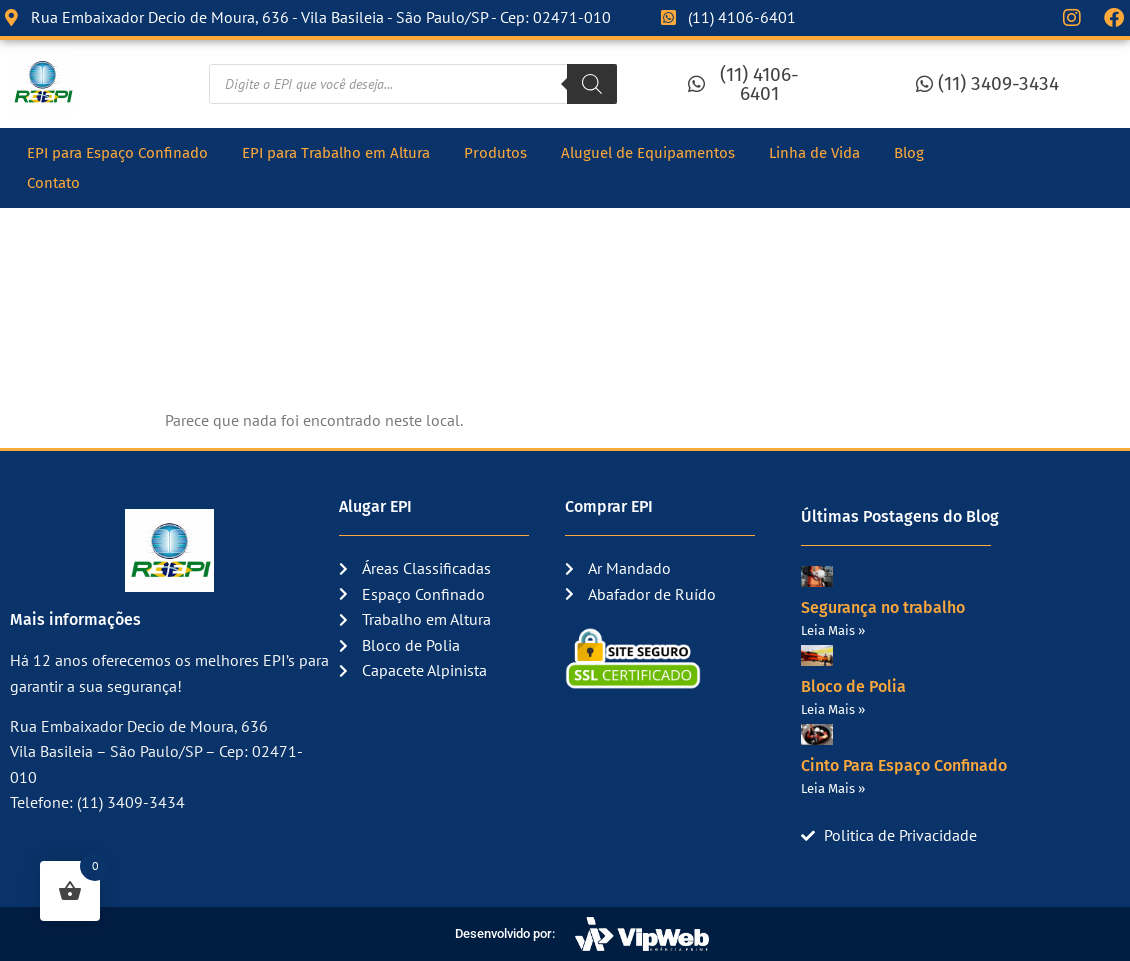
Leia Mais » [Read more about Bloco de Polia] (833, 709)
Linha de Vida (814, 153)
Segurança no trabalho (883, 607)
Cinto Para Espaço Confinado (904, 765)
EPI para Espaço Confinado (117, 153)
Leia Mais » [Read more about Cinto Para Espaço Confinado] (833, 788)
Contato (53, 183)
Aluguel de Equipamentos (648, 153)
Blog (909, 153)
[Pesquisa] (592, 84)
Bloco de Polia (853, 686)
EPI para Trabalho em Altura (336, 153)
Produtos (495, 153)
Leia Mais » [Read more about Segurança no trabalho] (833, 630)
